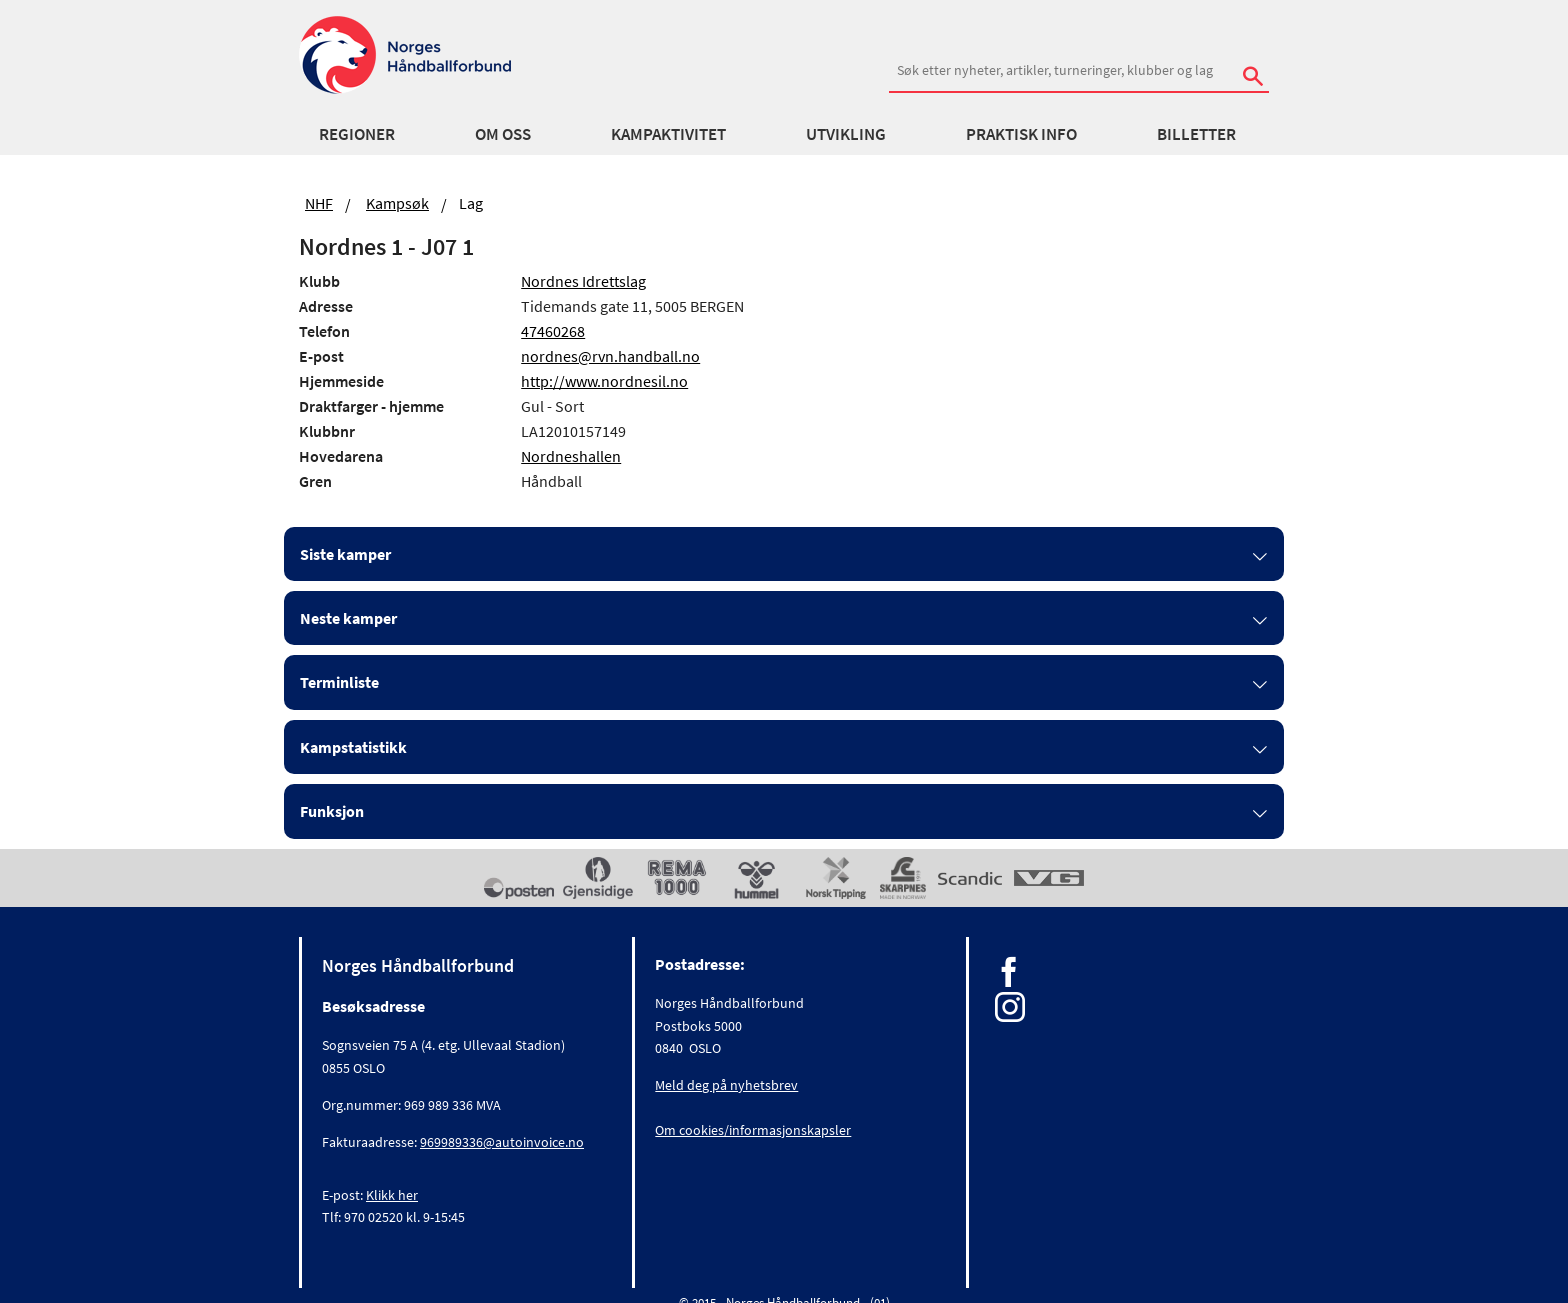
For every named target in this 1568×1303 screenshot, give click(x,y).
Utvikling (846, 134)
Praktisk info (1021, 134)
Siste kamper (345, 554)
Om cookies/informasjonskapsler (753, 1130)
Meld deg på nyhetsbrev (726, 1085)
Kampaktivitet (668, 134)
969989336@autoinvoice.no (502, 1142)
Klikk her (392, 1195)
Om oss (503, 134)
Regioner (357, 134)
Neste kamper (348, 618)
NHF (319, 203)
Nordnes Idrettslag (583, 281)
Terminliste (339, 682)
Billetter (1196, 134)
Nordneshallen (571, 456)
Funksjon (332, 811)
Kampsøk (397, 203)
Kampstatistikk (353, 747)
